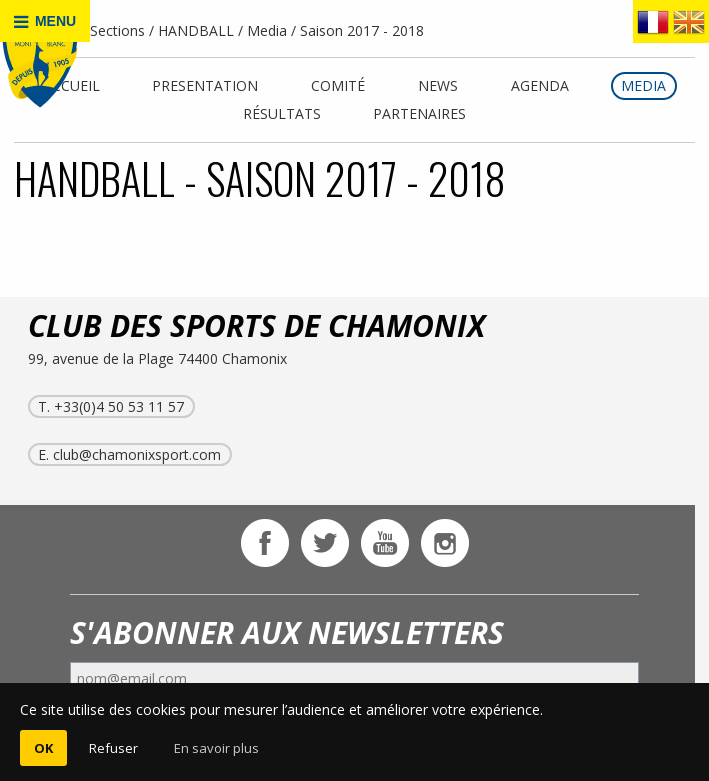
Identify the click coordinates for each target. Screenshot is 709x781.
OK (43, 748)
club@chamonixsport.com (137, 454)
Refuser (113, 748)
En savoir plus (216, 748)
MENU (45, 21)
